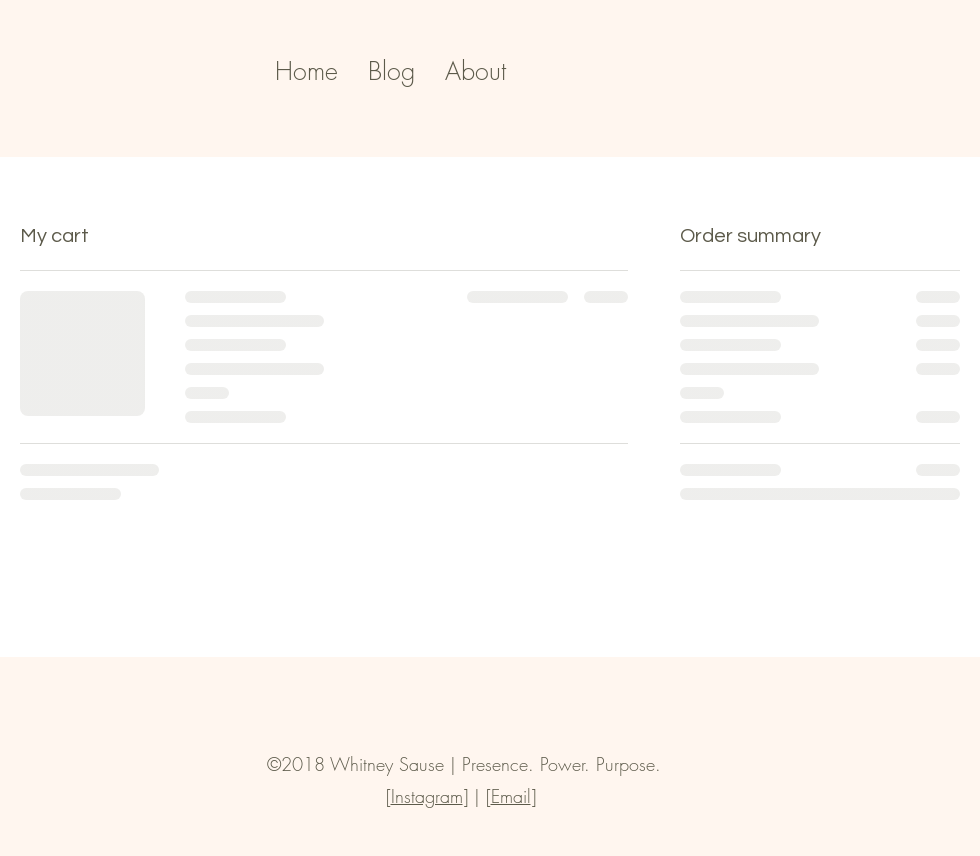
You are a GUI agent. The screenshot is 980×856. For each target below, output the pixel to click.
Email (511, 796)
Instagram (427, 796)
